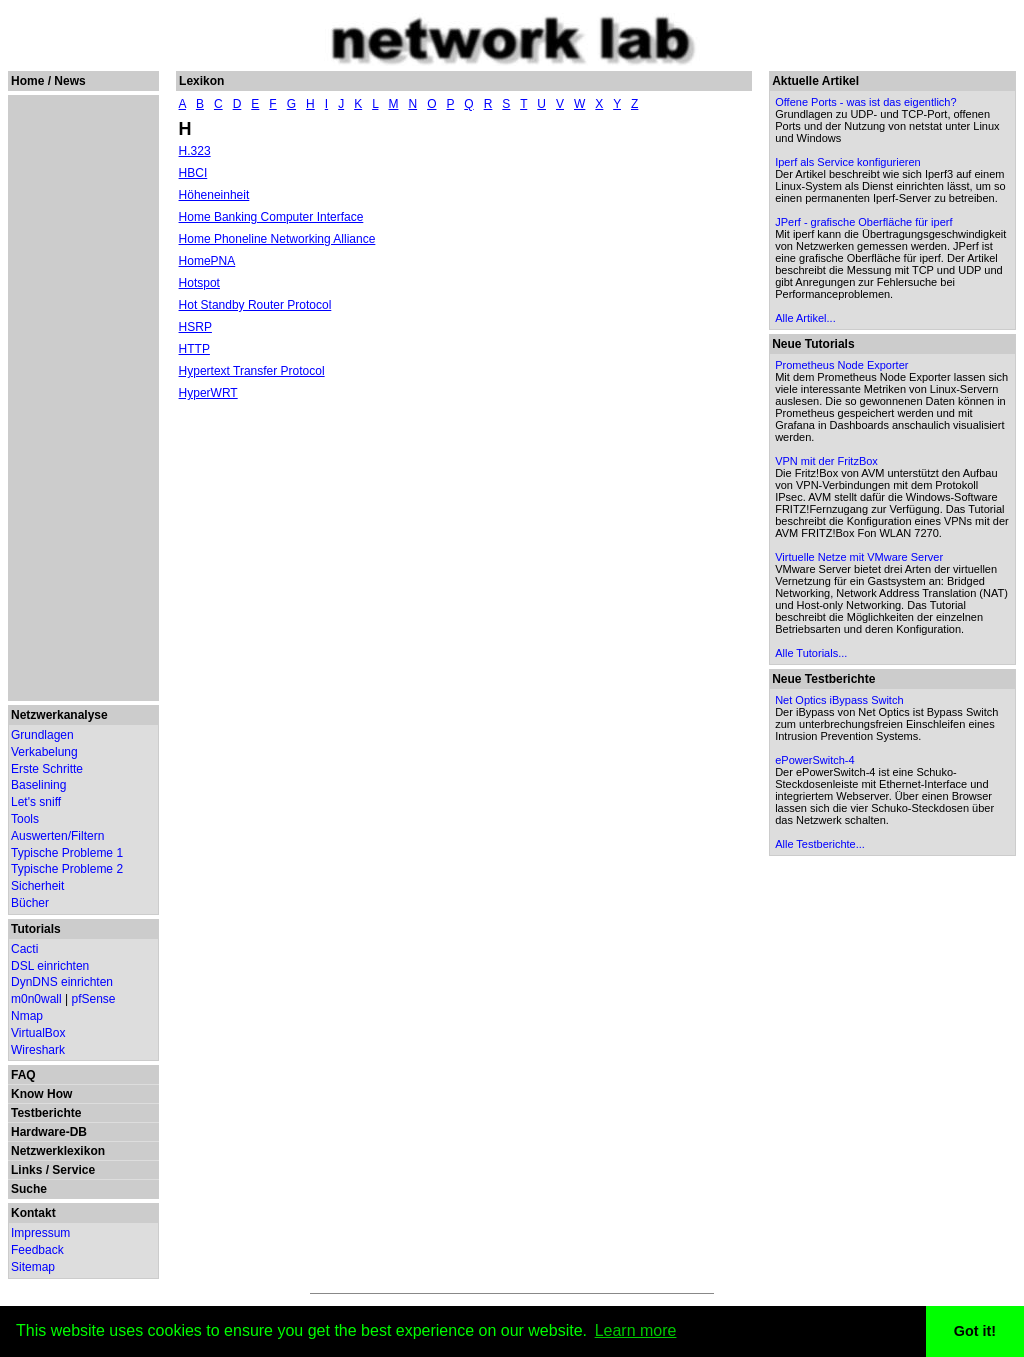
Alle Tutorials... (811, 653)
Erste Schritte (47, 769)
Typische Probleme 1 (67, 853)
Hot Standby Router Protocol (255, 305)
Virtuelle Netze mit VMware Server (859, 557)
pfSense (94, 999)
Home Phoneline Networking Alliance (277, 239)
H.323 (195, 151)
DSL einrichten (50, 966)
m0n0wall (36, 999)
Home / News (48, 81)
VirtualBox (38, 1033)
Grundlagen (42, 735)
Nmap (27, 1016)
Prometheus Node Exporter (841, 365)
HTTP (194, 349)
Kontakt (33, 1213)
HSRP (195, 327)
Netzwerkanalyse (59, 715)
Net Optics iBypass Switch (839, 700)
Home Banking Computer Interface (271, 217)
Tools (25, 819)
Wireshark (38, 1050)
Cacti (24, 949)
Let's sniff (36, 802)
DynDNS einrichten (62, 982)
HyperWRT (208, 393)
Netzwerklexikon (58, 1151)
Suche (29, 1189)
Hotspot (199, 283)
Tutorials (36, 929)
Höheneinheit (214, 195)
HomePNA (207, 261)
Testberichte (46, 1113)
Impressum (40, 1233)
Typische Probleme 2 (67, 869)
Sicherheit (37, 886)
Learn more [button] (636, 1330)
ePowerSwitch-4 (814, 760)
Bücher (30, 903)
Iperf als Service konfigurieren (848, 162)
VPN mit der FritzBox (826, 461)
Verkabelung (44, 752)
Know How (41, 1094)
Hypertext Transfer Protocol (252, 371)
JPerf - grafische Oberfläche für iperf (863, 222)
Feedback (37, 1250)
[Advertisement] (82, 398)
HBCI (193, 173)
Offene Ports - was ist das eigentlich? (865, 102)
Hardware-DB (49, 1132)
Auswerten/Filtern (57, 836)
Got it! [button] (975, 1331)
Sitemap (33, 1267)
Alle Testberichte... (820, 844)
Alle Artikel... (805, 318)
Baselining (38, 785)
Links (26, 1170)
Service (73, 1170)
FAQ (23, 1075)
